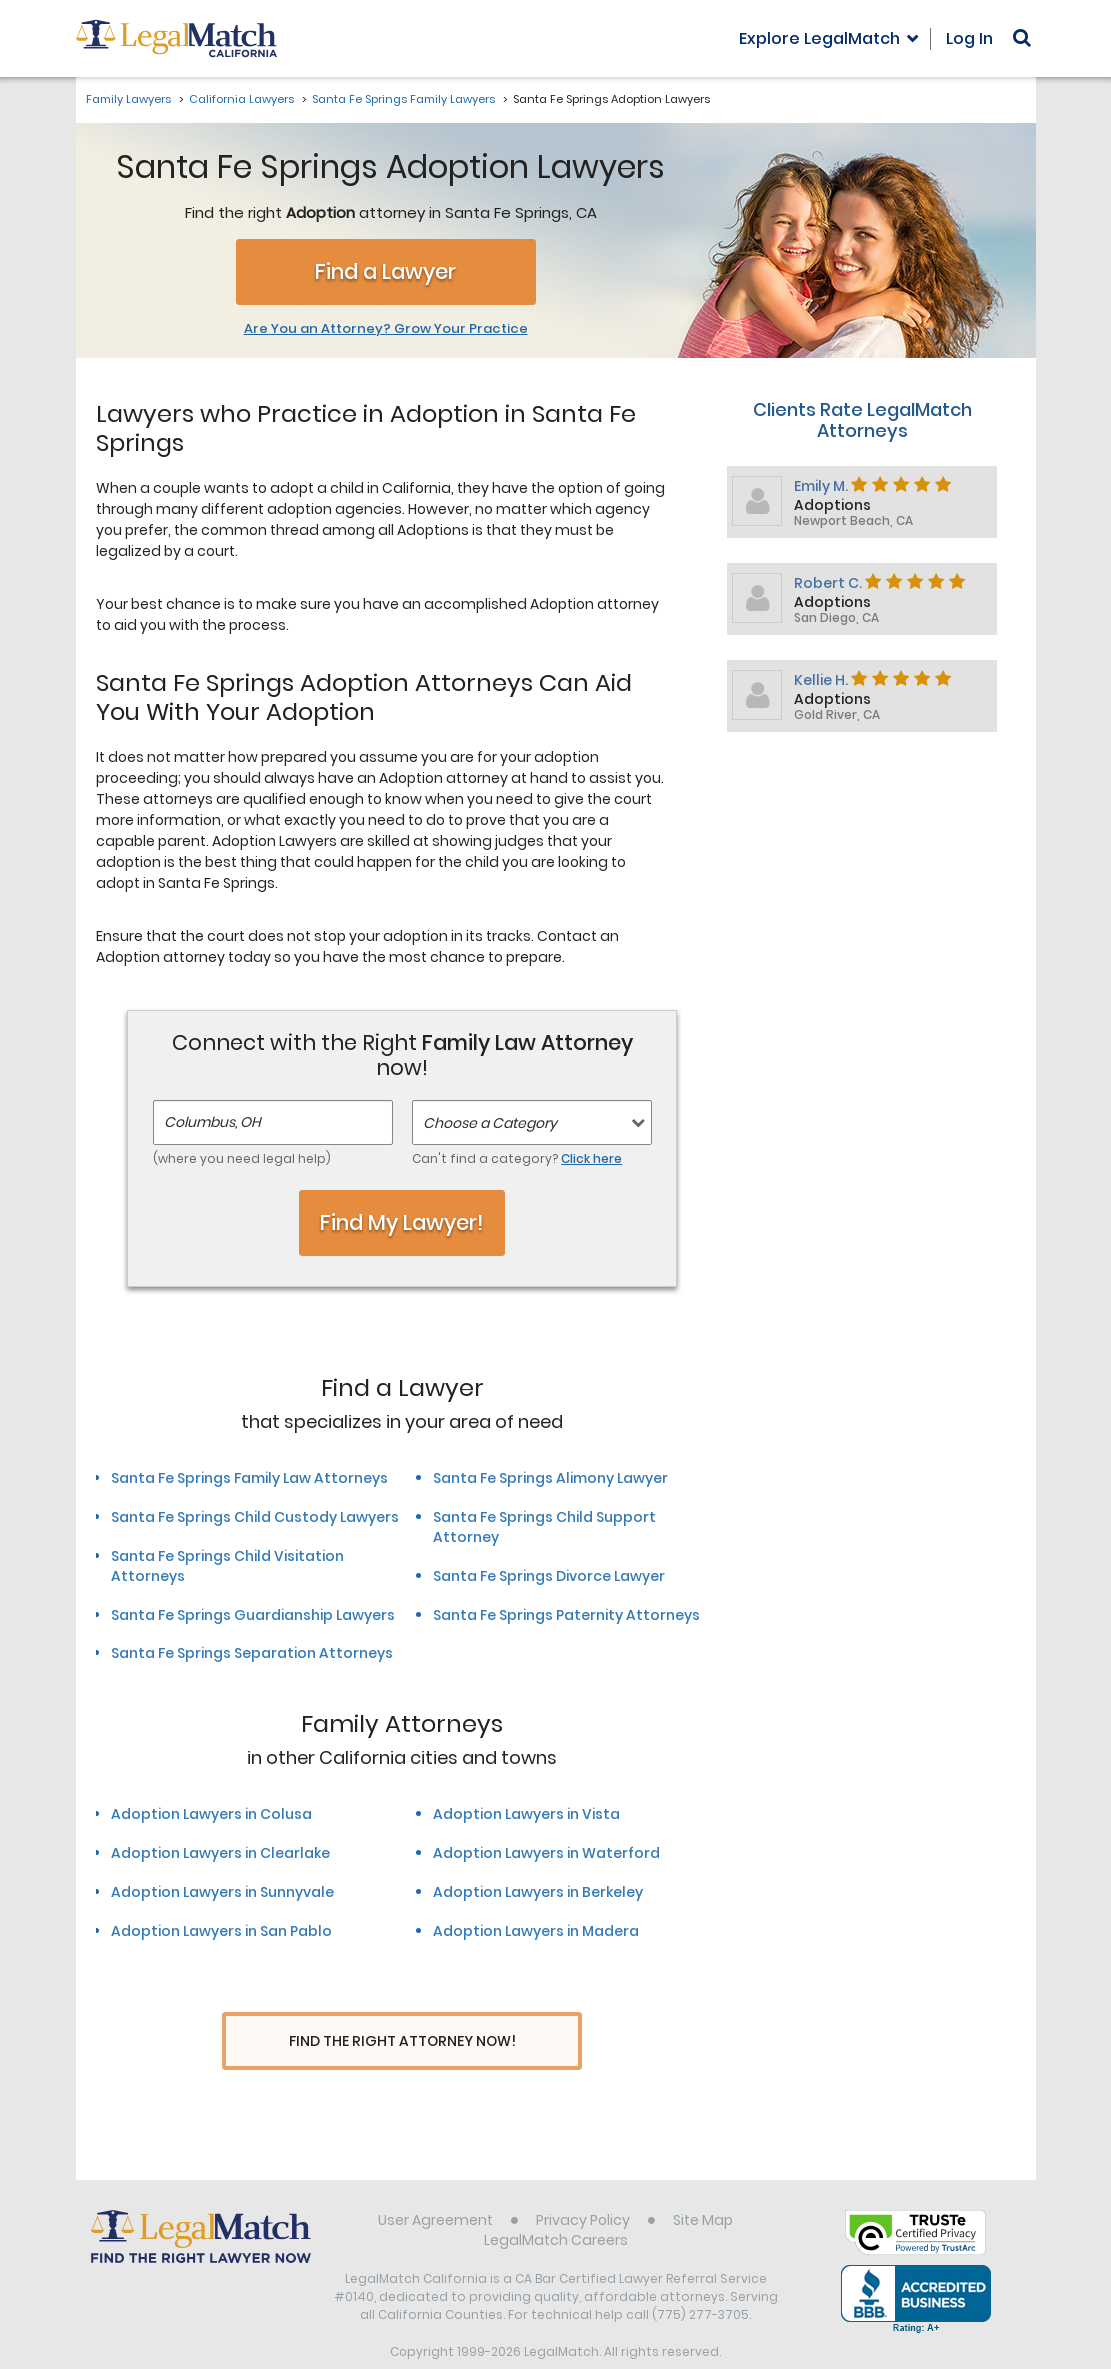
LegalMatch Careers (556, 2203)
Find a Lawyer (385, 271)
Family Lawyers (128, 99)
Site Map (703, 2183)
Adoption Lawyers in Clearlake (220, 1853)
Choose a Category (490, 1123)
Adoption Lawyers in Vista (526, 1814)
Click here (591, 1158)
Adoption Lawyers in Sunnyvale (222, 1892)
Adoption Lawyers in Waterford (546, 1853)
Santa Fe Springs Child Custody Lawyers (255, 1517)
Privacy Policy (583, 2183)
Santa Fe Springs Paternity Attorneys (566, 1615)
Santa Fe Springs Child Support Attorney (544, 1527)
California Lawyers (241, 99)
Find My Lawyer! (402, 1222)
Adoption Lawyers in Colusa (211, 1814)
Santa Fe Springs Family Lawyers (403, 99)
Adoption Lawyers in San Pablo (221, 1931)
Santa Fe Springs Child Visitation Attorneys (227, 1566)
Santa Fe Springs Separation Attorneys (252, 1653)
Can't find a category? (517, 1158)
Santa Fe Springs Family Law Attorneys (249, 1478)
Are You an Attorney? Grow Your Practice (386, 329)
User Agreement (435, 2183)
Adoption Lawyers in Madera (536, 1931)
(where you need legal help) (242, 1158)
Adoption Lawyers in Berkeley (538, 1892)
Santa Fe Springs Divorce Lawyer (549, 1576)
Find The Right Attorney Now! (402, 2041)
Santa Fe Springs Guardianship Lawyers (253, 1615)
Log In (969, 38)
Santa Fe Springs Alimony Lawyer (550, 1478)
